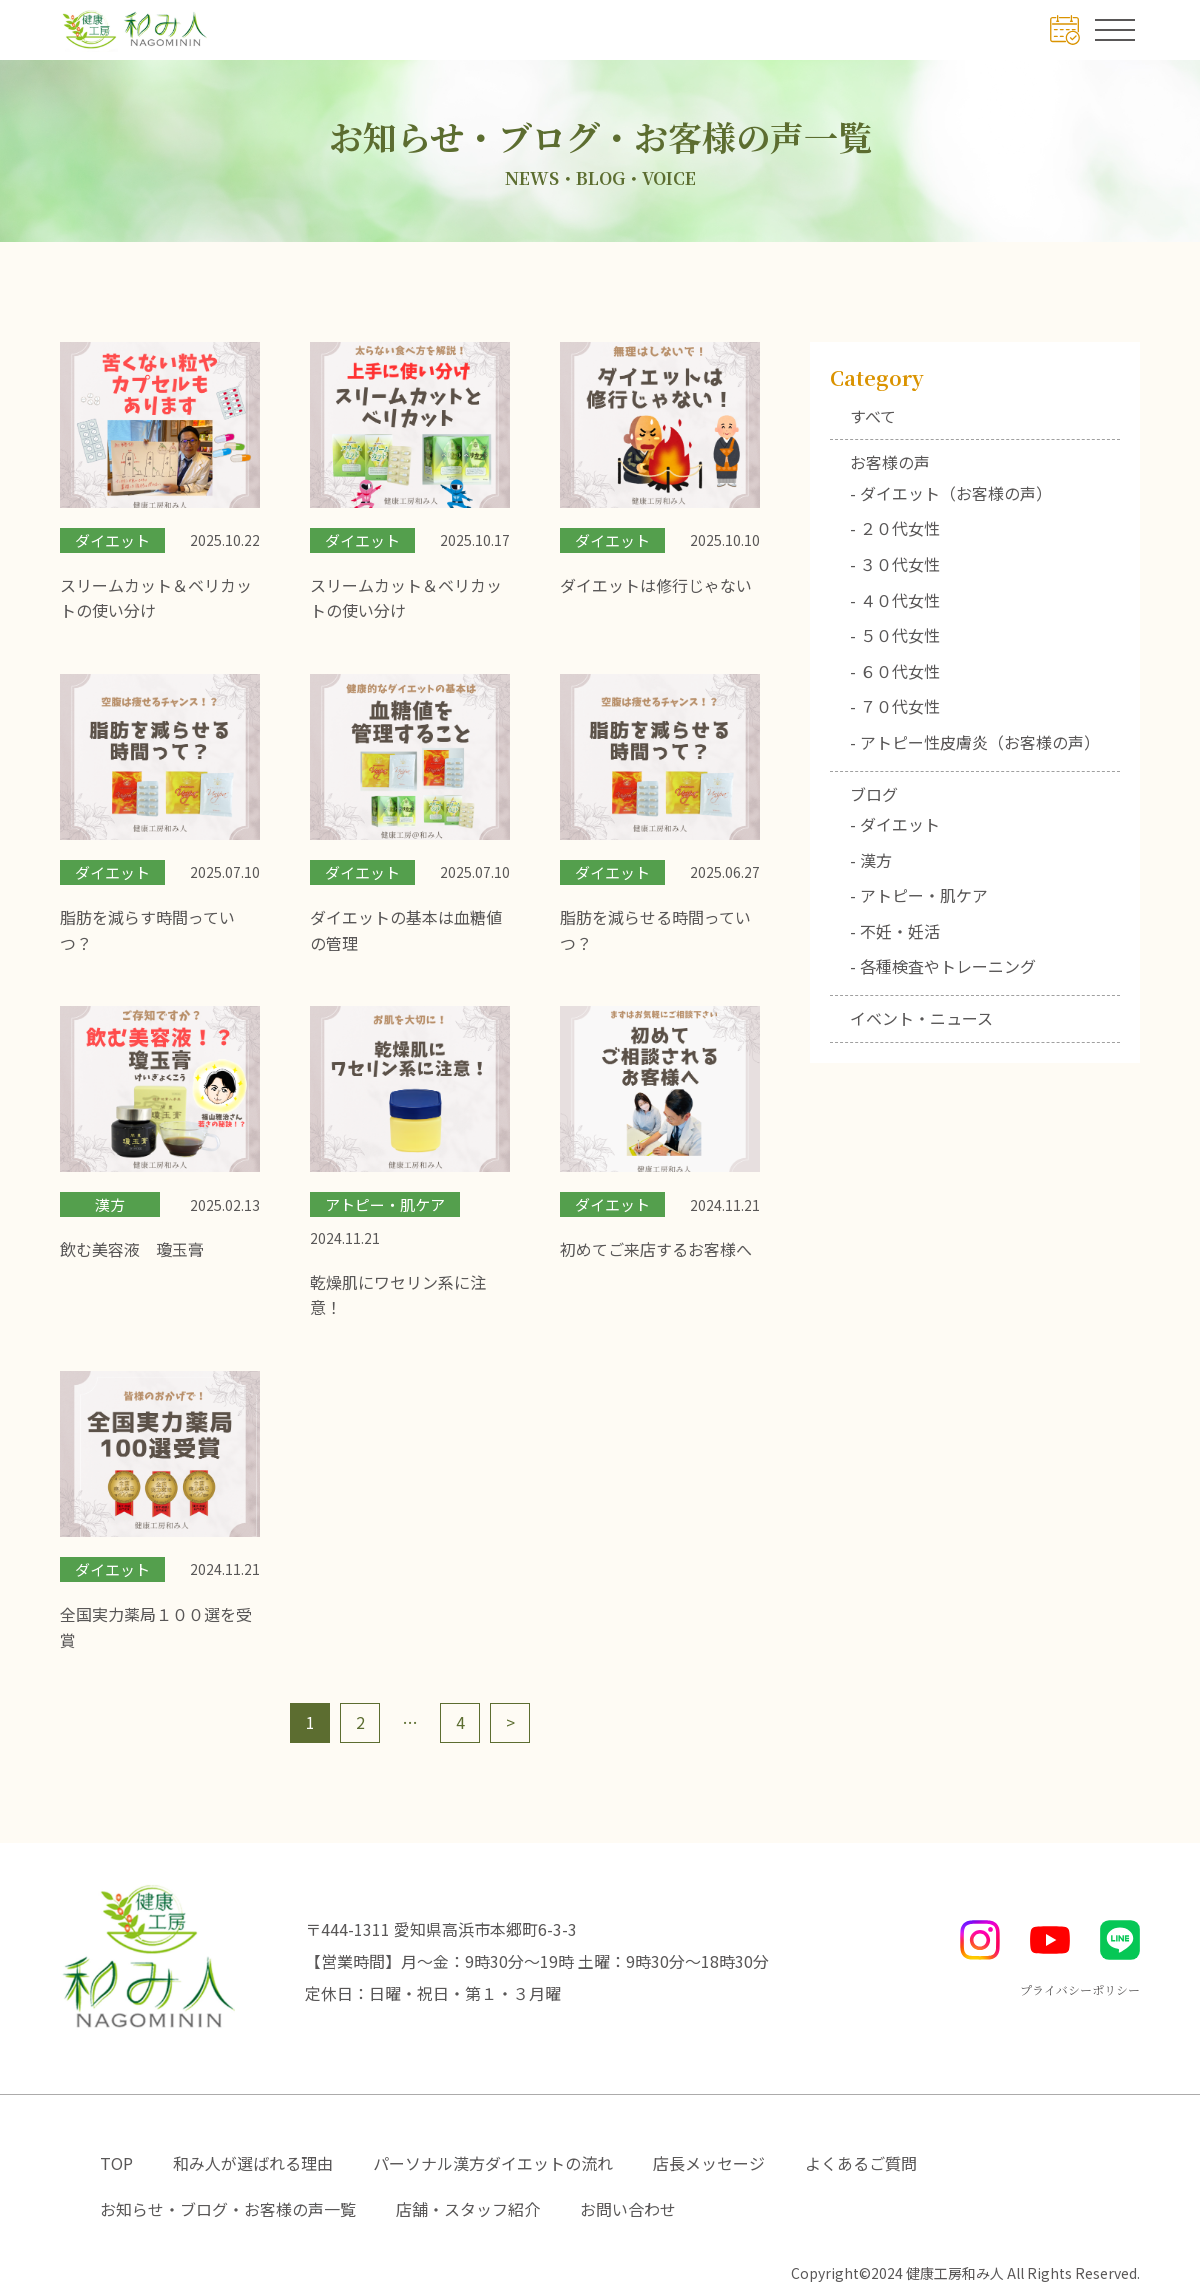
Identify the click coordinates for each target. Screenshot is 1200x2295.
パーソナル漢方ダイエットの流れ (493, 2163)
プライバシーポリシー (1080, 1989)
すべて (873, 416)
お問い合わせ (628, 2209)
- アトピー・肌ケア (919, 895)
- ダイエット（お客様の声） (951, 493)
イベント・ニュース (921, 1018)
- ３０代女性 (895, 564)
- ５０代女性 (895, 635)
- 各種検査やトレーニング (943, 966)
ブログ (874, 794)
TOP (116, 2163)
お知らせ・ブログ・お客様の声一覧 (228, 2209)
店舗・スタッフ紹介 (468, 2209)
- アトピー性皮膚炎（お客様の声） (975, 742)
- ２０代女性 (895, 528)
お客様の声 (890, 462)
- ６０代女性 (895, 671)
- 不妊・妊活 (895, 931)
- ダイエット (895, 824)
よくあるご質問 (861, 2163)
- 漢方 (871, 860)
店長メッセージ (709, 2163)
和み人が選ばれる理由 (253, 2163)
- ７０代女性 (895, 706)
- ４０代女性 (895, 600)
